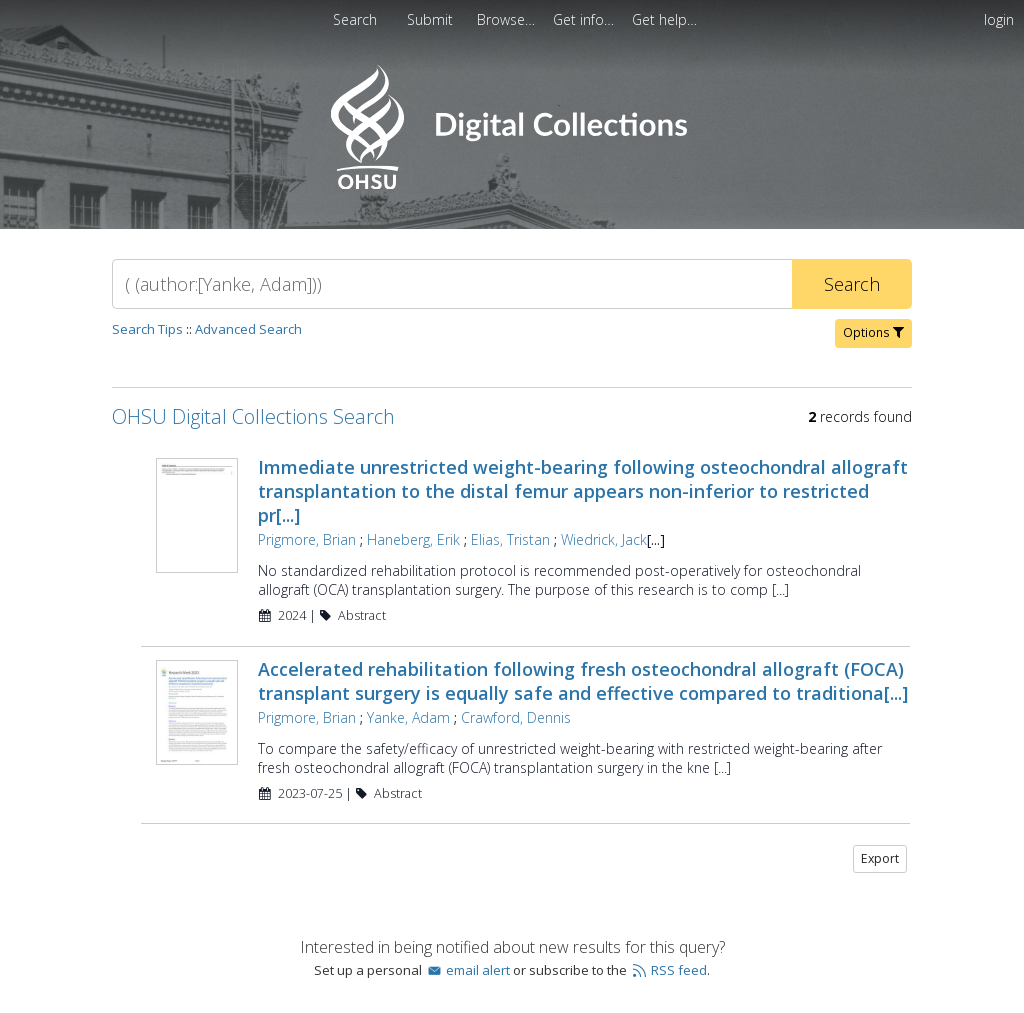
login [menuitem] (999, 19)
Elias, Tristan (510, 539)
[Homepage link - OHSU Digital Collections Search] (511, 184)
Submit (432, 19)
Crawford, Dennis (516, 717)
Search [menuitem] (355, 19)
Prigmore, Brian (307, 539)
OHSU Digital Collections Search (253, 416)
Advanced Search (248, 329)
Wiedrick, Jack (604, 539)
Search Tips (147, 329)
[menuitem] (432, 19)
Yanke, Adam (408, 717)
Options (873, 332)
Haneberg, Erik (413, 539)
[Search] (452, 284)
